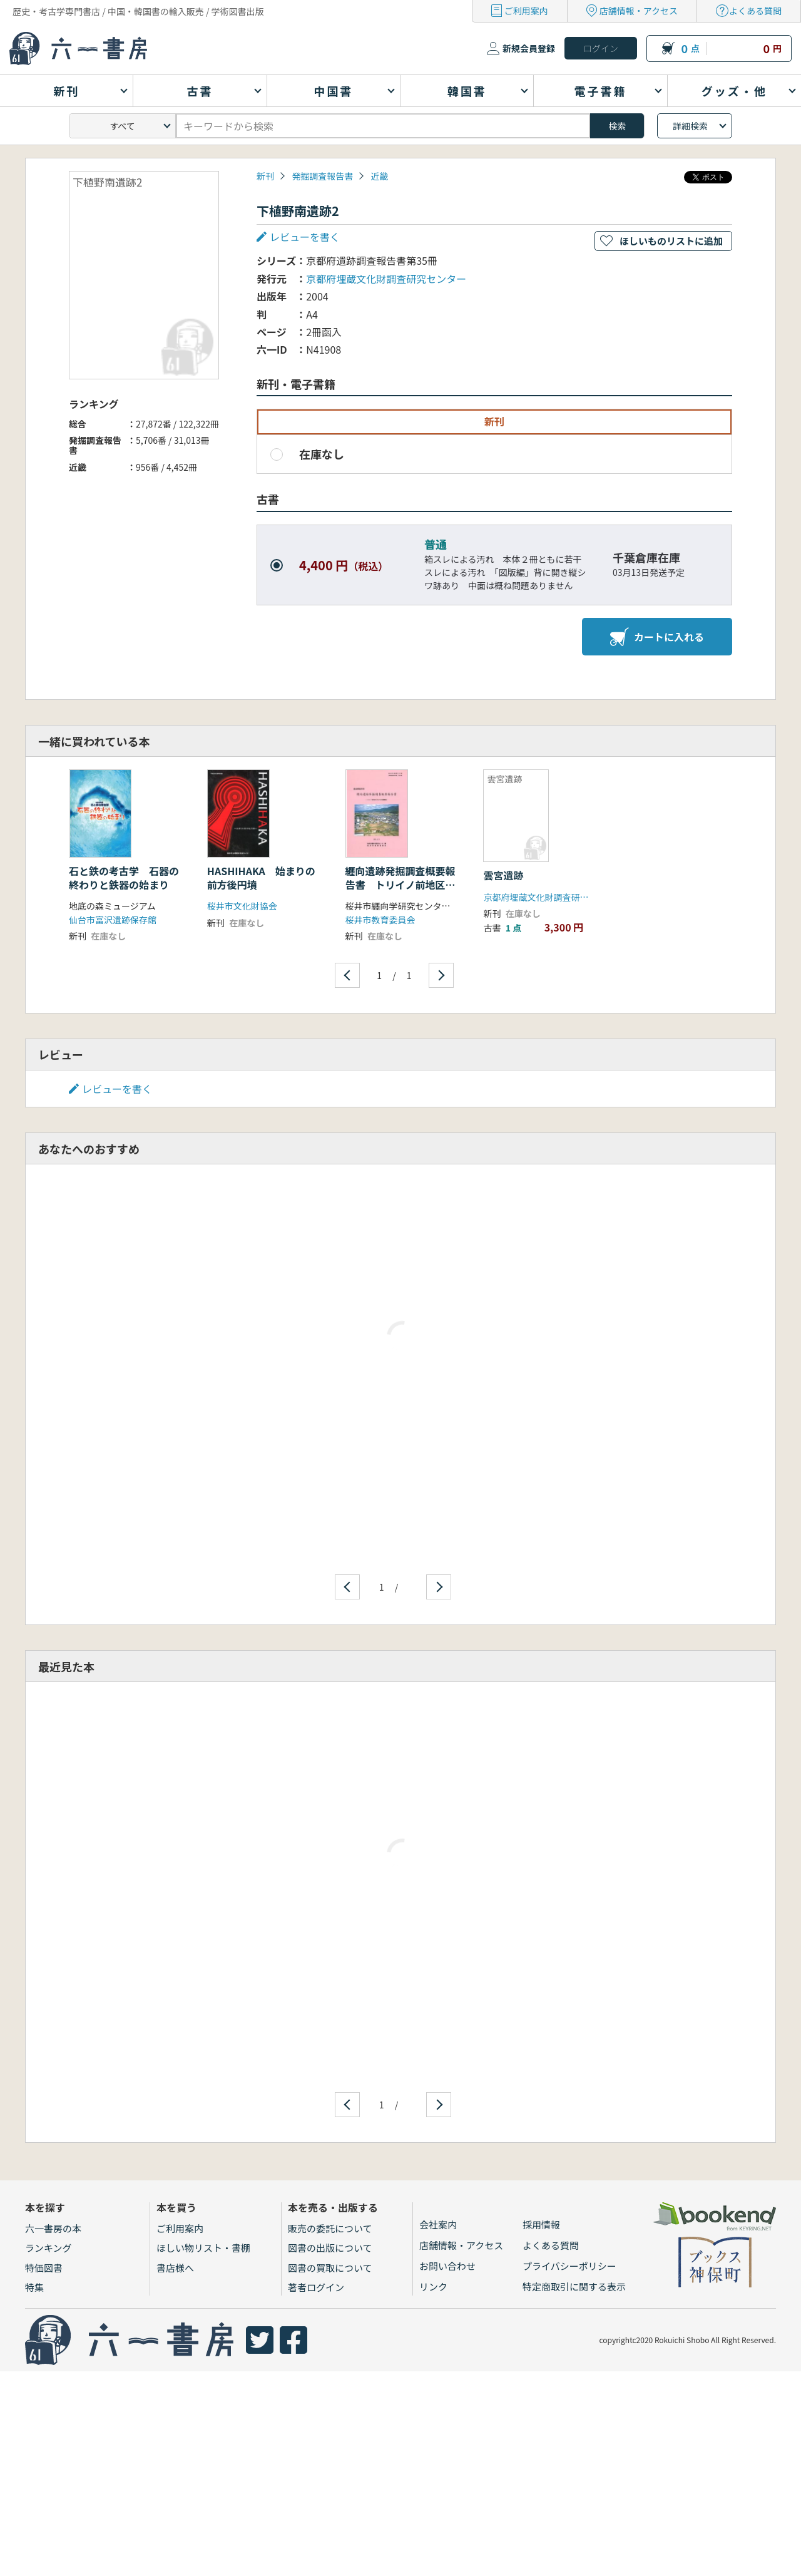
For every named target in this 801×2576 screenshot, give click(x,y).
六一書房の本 (53, 2228)
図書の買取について (330, 2267)
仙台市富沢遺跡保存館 (112, 919)
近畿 (379, 176)
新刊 (265, 176)
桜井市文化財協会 (242, 906)
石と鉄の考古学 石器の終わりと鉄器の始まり (124, 877)
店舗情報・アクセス (638, 10)
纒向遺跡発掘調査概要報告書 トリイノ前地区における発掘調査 (400, 884)
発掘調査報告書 (322, 176)
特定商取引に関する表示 (574, 2286)
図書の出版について (330, 2247)
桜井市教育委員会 (380, 919)
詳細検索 (690, 126)
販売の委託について (330, 2228)
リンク (433, 2286)
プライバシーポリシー (569, 2265)
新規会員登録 (529, 48)
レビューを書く (305, 236)
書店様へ (175, 2267)
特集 (34, 2287)
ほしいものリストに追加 (671, 240)
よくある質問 (755, 10)
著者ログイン (316, 2287)
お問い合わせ (447, 2265)
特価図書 (44, 2267)
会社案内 (438, 2224)
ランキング (48, 2247)
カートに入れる (657, 636)
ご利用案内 (526, 10)
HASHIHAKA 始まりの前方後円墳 (261, 877)
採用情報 (541, 2224)
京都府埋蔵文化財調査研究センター (386, 278)
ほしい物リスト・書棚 (203, 2247)
